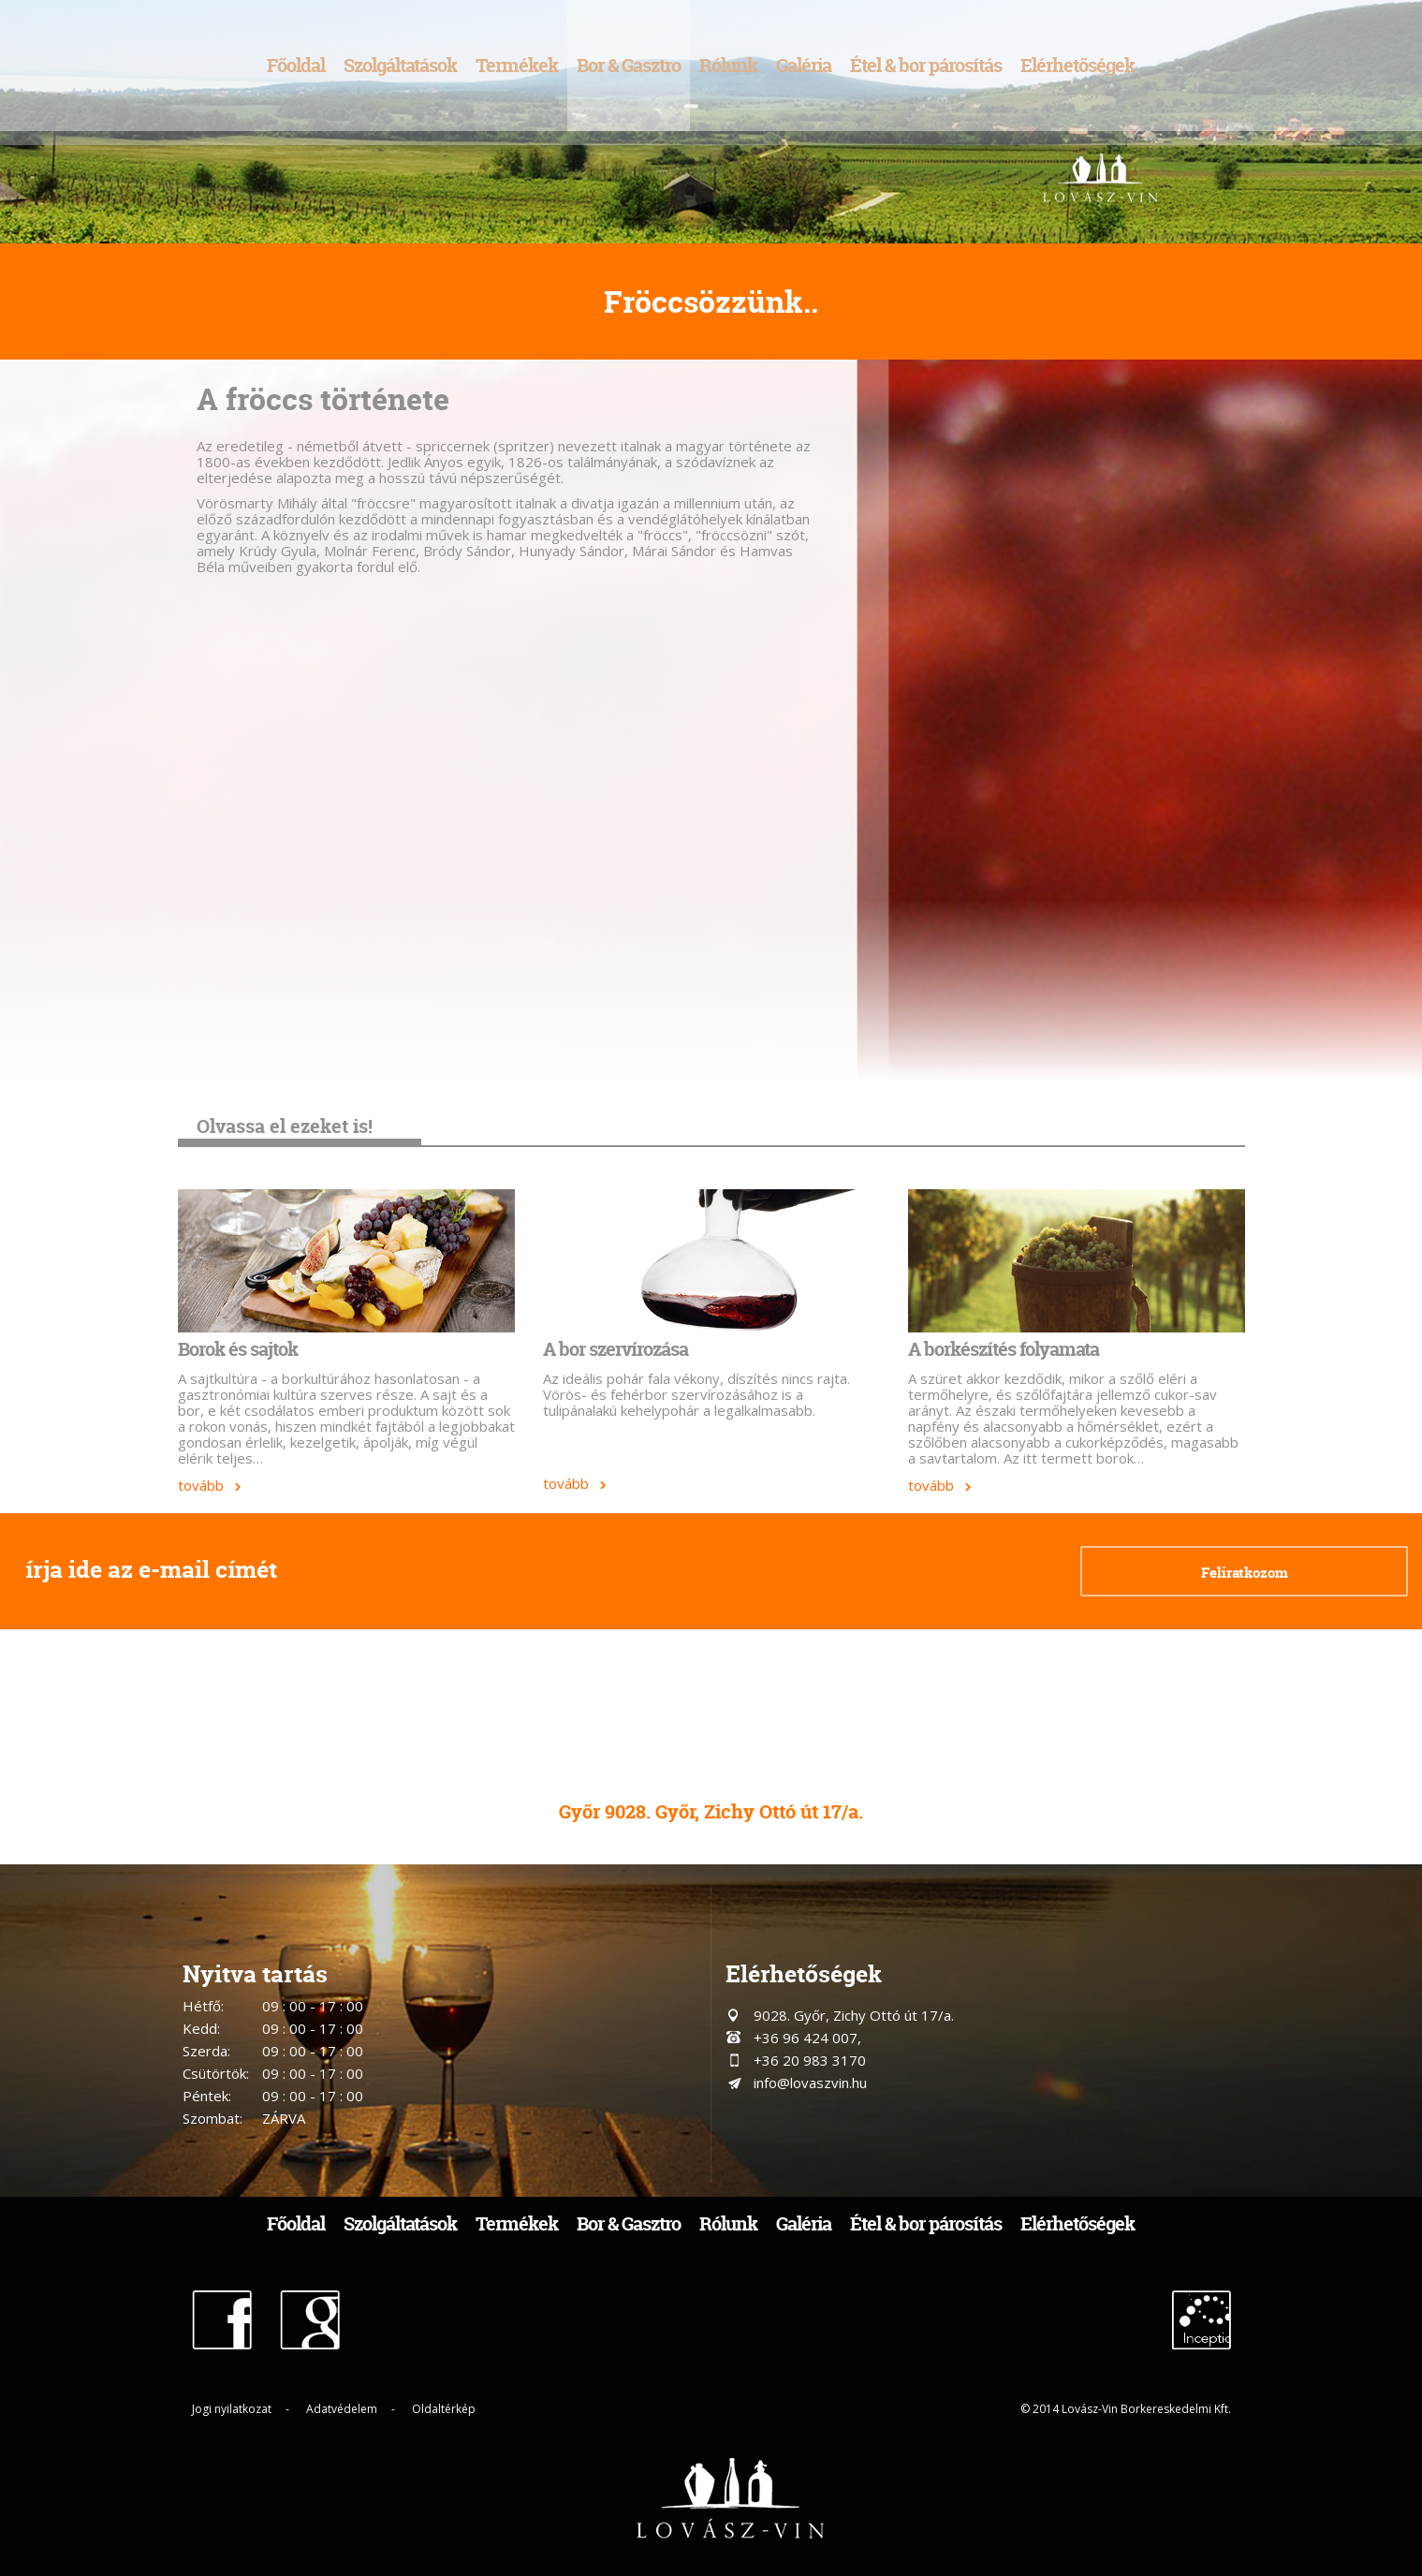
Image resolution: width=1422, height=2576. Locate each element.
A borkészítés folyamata (1003, 1349)
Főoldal (296, 65)
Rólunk (728, 65)
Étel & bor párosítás (926, 65)
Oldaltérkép (444, 2409)
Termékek (517, 65)
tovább (201, 1485)
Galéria (803, 65)
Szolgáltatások (400, 65)
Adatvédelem (341, 2409)
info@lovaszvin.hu (810, 2082)
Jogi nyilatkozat (231, 2409)
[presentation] (846, 1573)
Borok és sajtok (238, 1349)
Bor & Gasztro (629, 65)
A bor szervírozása (615, 1349)
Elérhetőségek (1077, 65)
